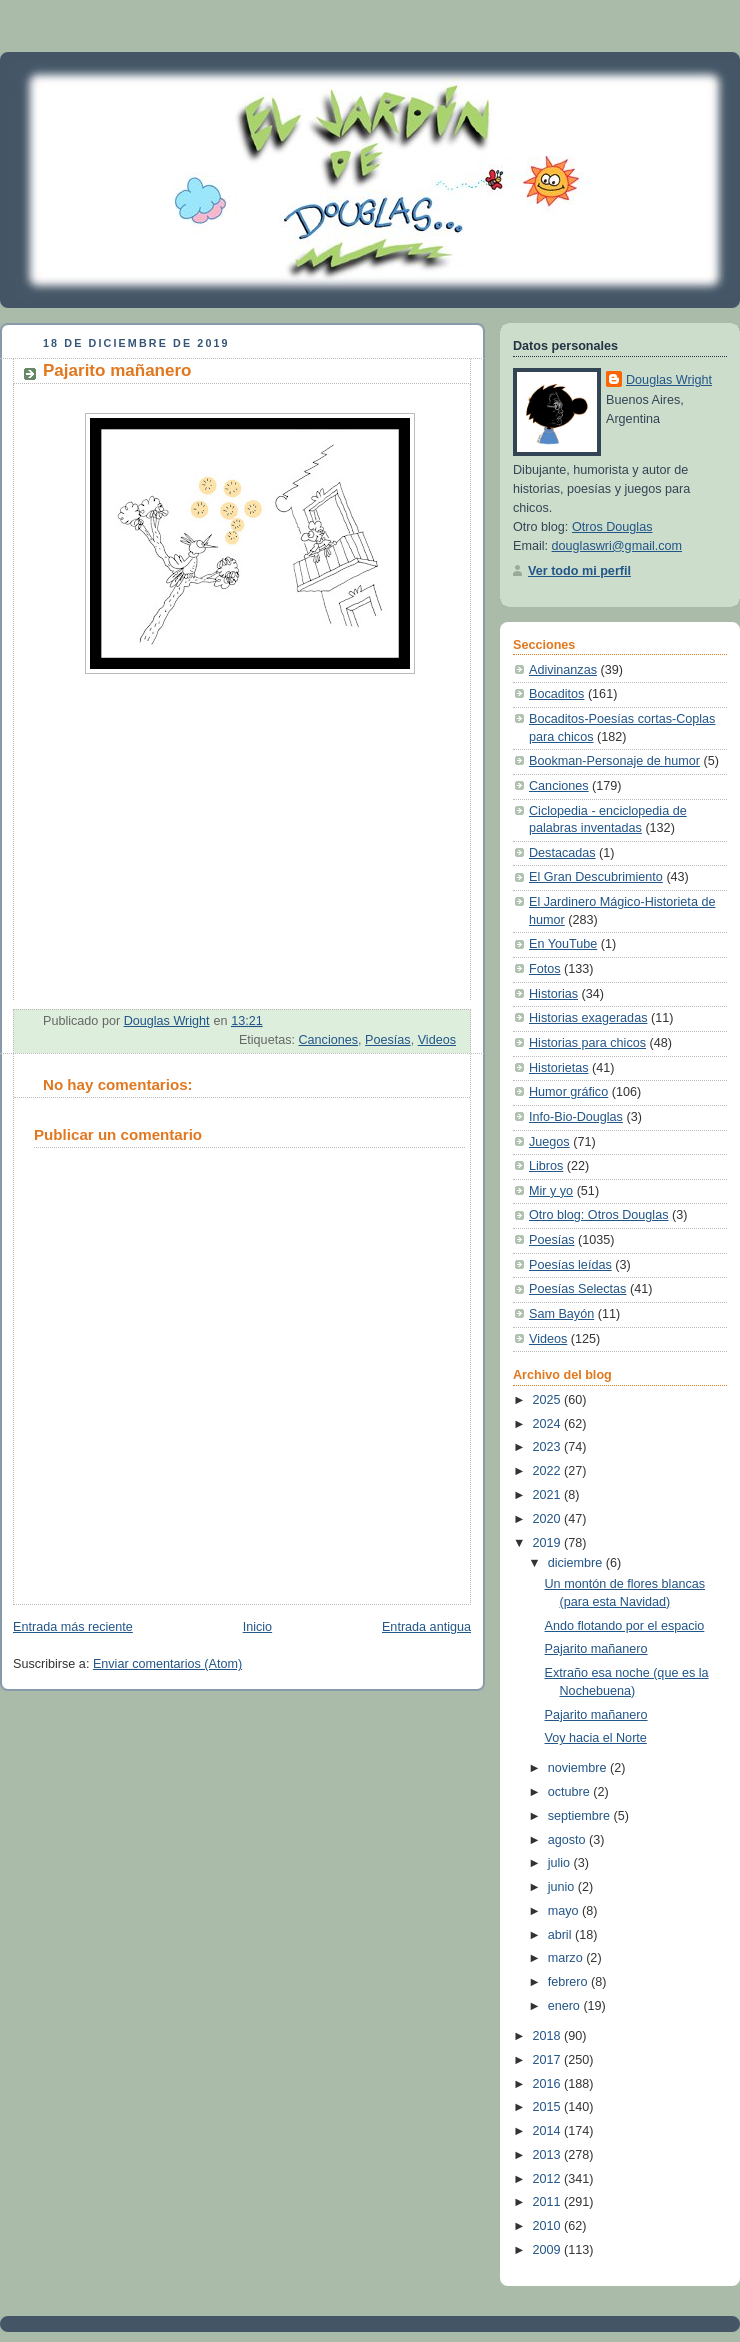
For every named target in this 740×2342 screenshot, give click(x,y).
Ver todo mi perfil (579, 571)
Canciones (328, 1040)
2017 (549, 2060)
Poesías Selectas (577, 1289)
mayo (565, 1911)
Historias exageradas (588, 1018)
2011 (549, 2202)
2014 (549, 2131)
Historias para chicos (587, 1043)
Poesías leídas (570, 1265)
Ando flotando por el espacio (625, 1626)
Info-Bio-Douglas (576, 1117)
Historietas (559, 1068)
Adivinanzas (563, 670)
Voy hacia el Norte (596, 1738)
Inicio (257, 1627)
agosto (568, 1840)
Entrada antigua (426, 1627)
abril (561, 1935)
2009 (549, 2250)
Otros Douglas (612, 527)
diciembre (577, 1563)
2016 (549, 2084)
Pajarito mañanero (596, 1649)
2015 (549, 2107)
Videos (437, 1040)
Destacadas (562, 853)
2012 (549, 2179)
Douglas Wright (669, 380)
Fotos (545, 969)
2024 (549, 1424)
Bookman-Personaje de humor (614, 761)
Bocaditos (556, 694)
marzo (567, 1958)
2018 (549, 2036)
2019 (549, 1543)
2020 (549, 1519)
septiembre (581, 1816)
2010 (549, 2226)
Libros (546, 1166)
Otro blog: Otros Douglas (598, 1215)
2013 (549, 2155)
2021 (549, 1495)
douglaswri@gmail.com (617, 546)
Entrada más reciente (73, 1627)
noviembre (579, 1768)
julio (561, 1863)
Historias (553, 994)
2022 (549, 1471)
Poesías (388, 1040)
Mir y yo (551, 1191)
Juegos (549, 1142)
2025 (549, 1400)
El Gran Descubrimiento (596, 877)
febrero (569, 1982)
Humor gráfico (568, 1092)
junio (563, 1887)
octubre (571, 1792)
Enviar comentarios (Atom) (167, 1664)
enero (566, 2006)
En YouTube (563, 944)
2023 (549, 1447)
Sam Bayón (561, 1314)
